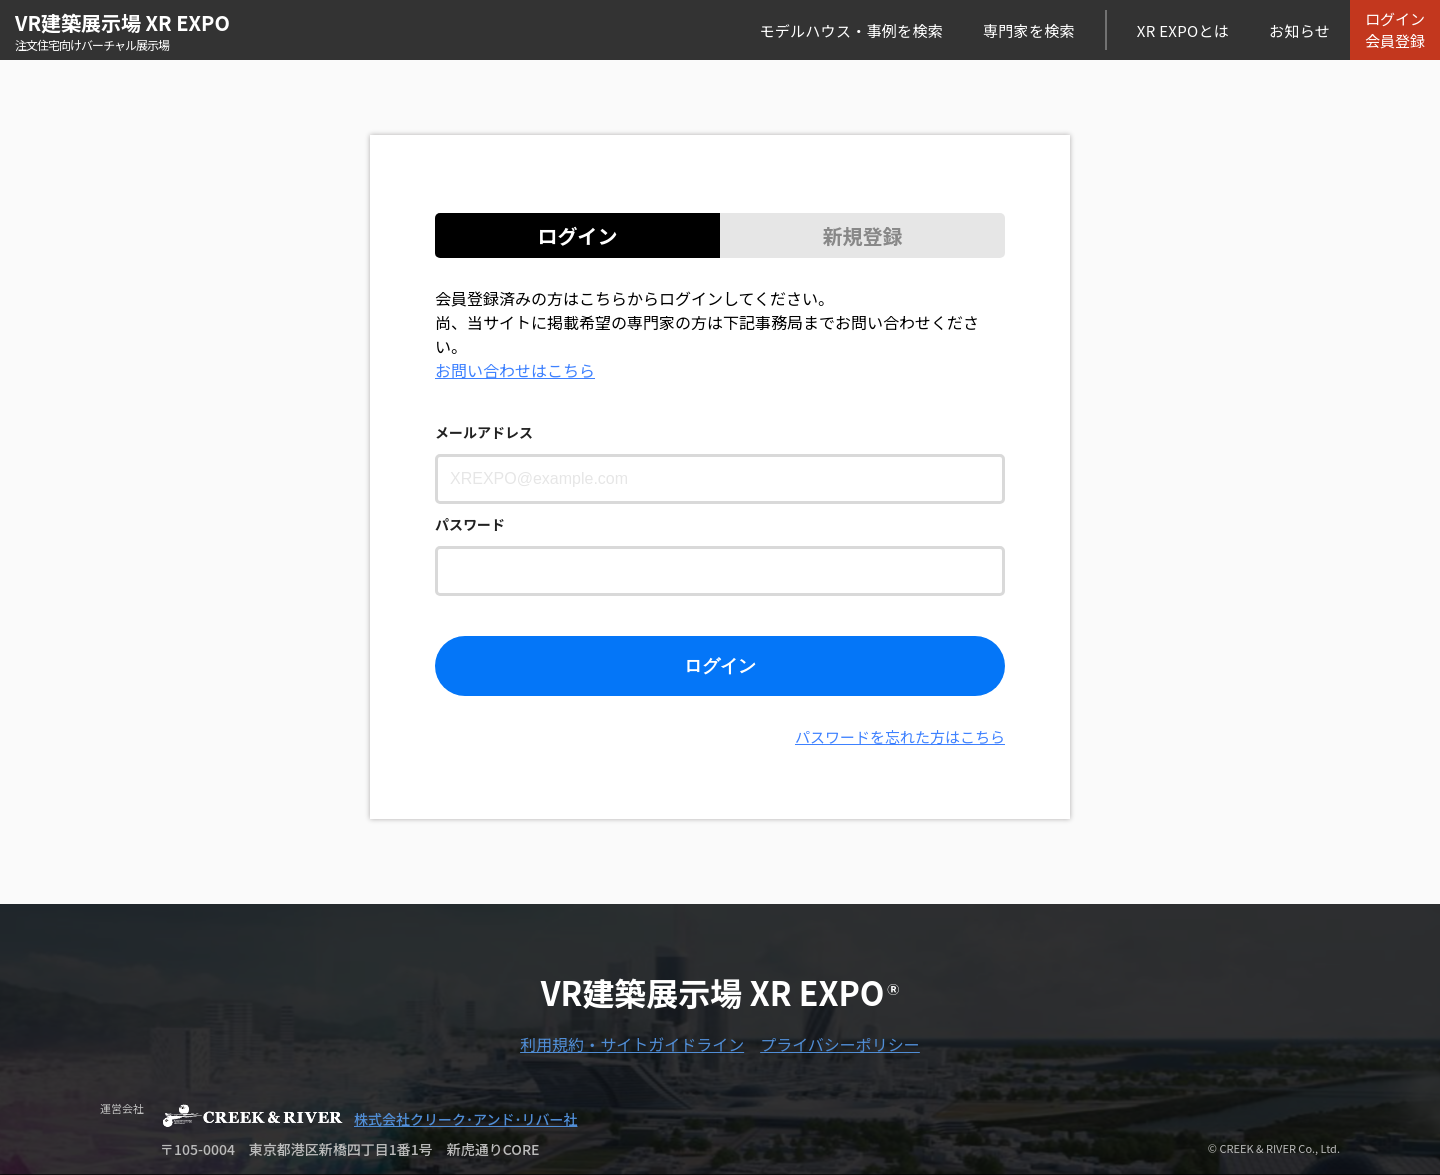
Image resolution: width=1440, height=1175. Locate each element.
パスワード (470, 524)
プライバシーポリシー (840, 1044)
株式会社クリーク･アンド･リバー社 (465, 1119)
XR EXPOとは (1183, 30)
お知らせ (1299, 30)
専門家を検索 (1029, 30)
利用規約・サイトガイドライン (632, 1044)
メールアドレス (484, 432)
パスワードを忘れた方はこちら (900, 736)
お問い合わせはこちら (515, 370)
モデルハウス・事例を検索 (851, 30)
